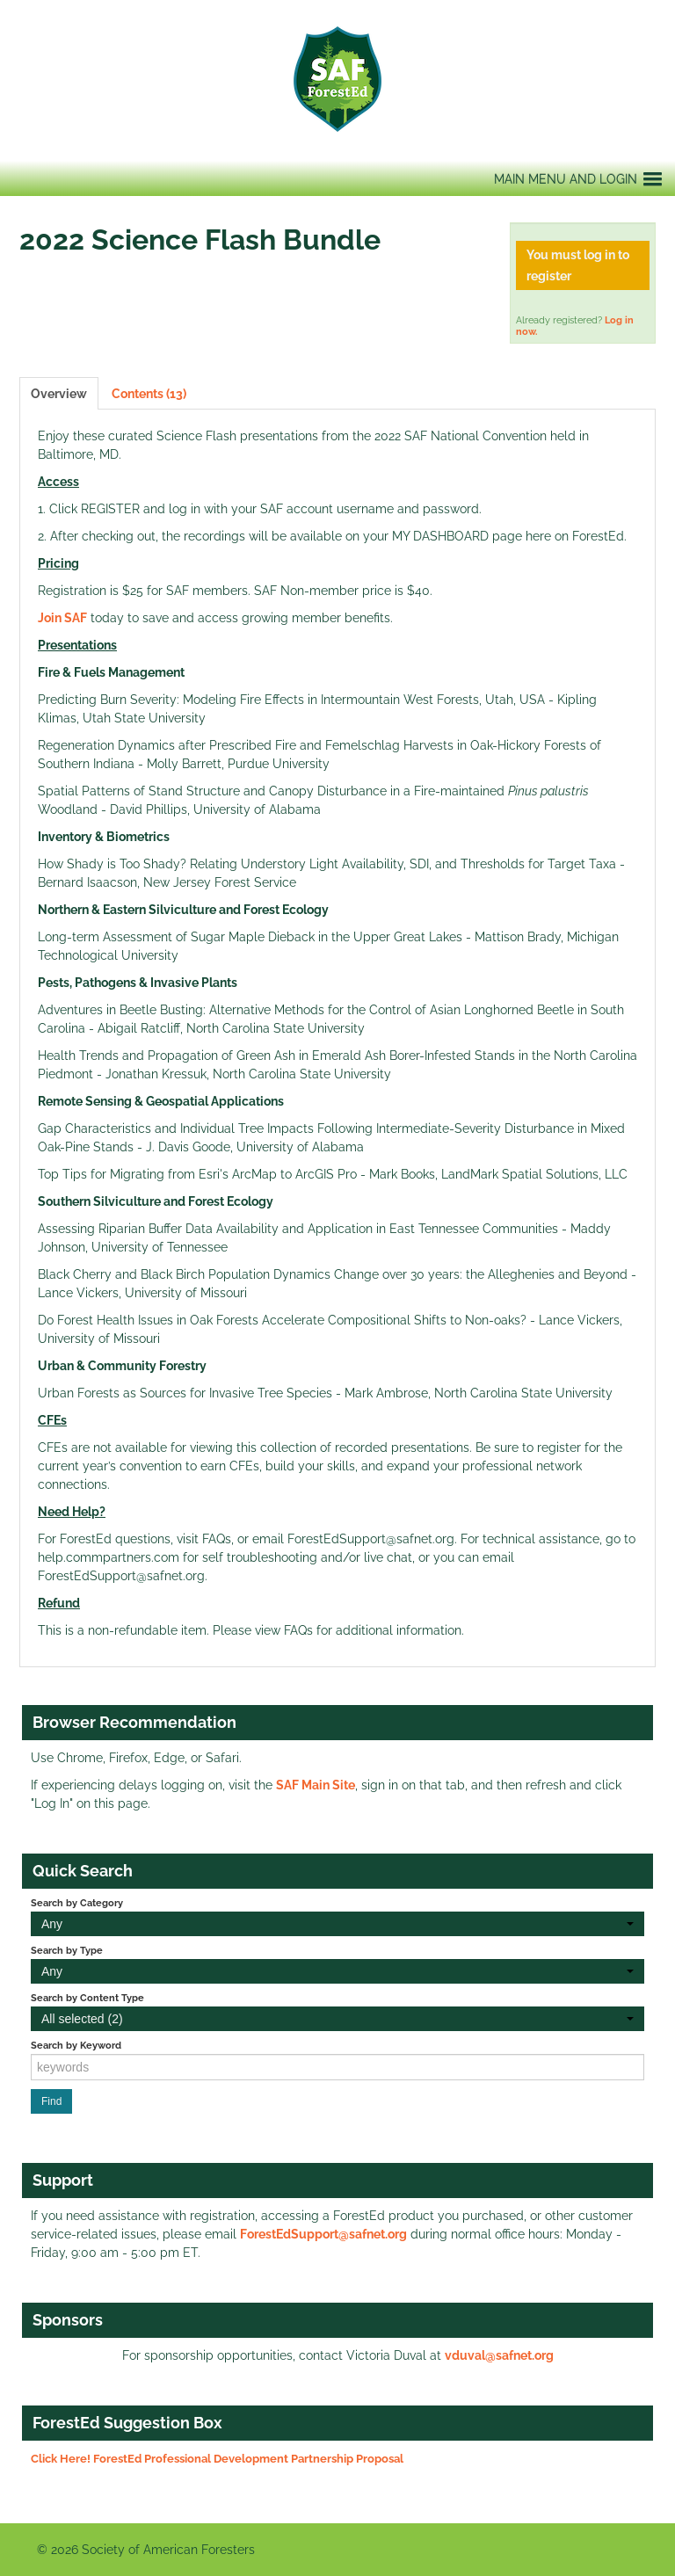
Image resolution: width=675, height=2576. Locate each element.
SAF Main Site (315, 1785)
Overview (59, 394)
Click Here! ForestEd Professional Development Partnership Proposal (217, 2458)
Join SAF (62, 618)
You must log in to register (577, 265)
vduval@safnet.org (499, 2355)
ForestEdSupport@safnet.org (323, 2234)
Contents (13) (149, 394)
